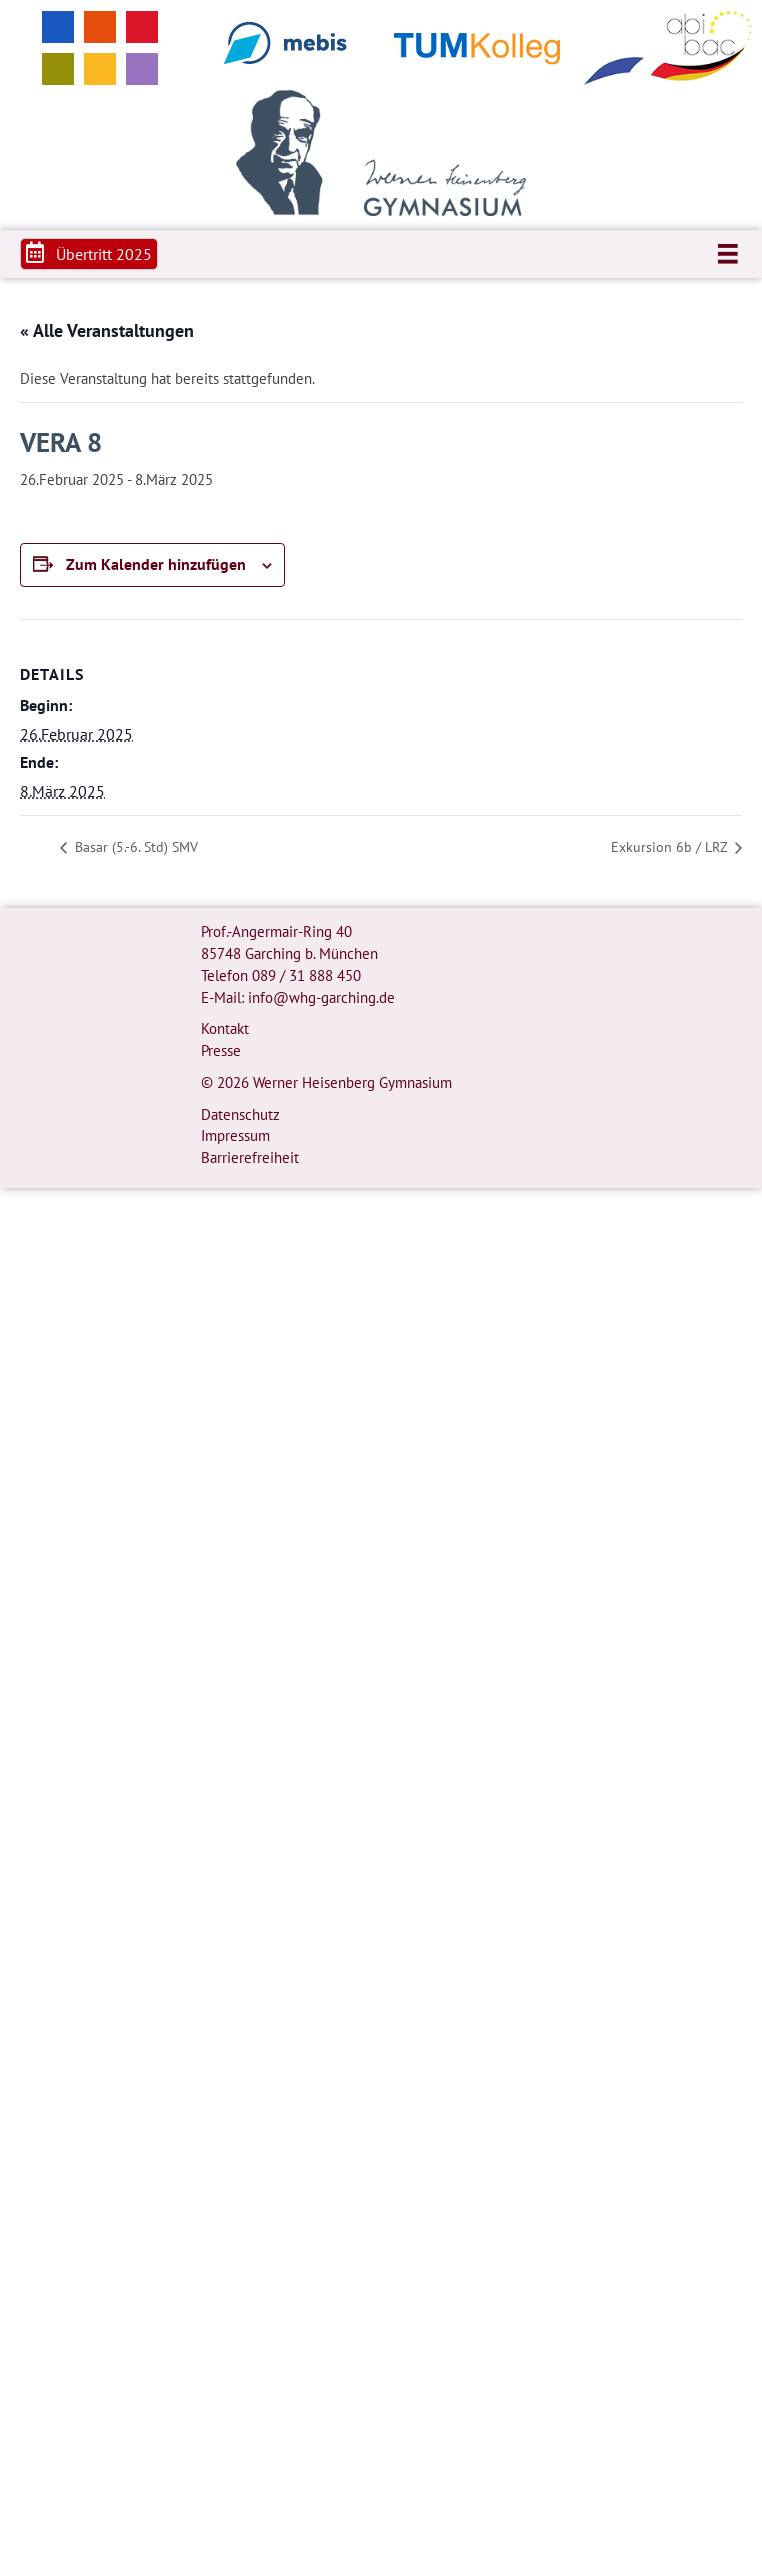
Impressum (235, 1135)
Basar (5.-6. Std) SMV (134, 847)
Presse (221, 1050)
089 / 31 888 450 (306, 975)
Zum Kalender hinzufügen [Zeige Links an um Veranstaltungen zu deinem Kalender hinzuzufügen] (156, 564)
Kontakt (225, 1028)
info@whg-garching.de (321, 997)
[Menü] (728, 254)
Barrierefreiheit (250, 1157)
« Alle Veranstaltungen (107, 330)
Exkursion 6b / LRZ (671, 847)
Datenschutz (240, 1114)
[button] (89, 254)
